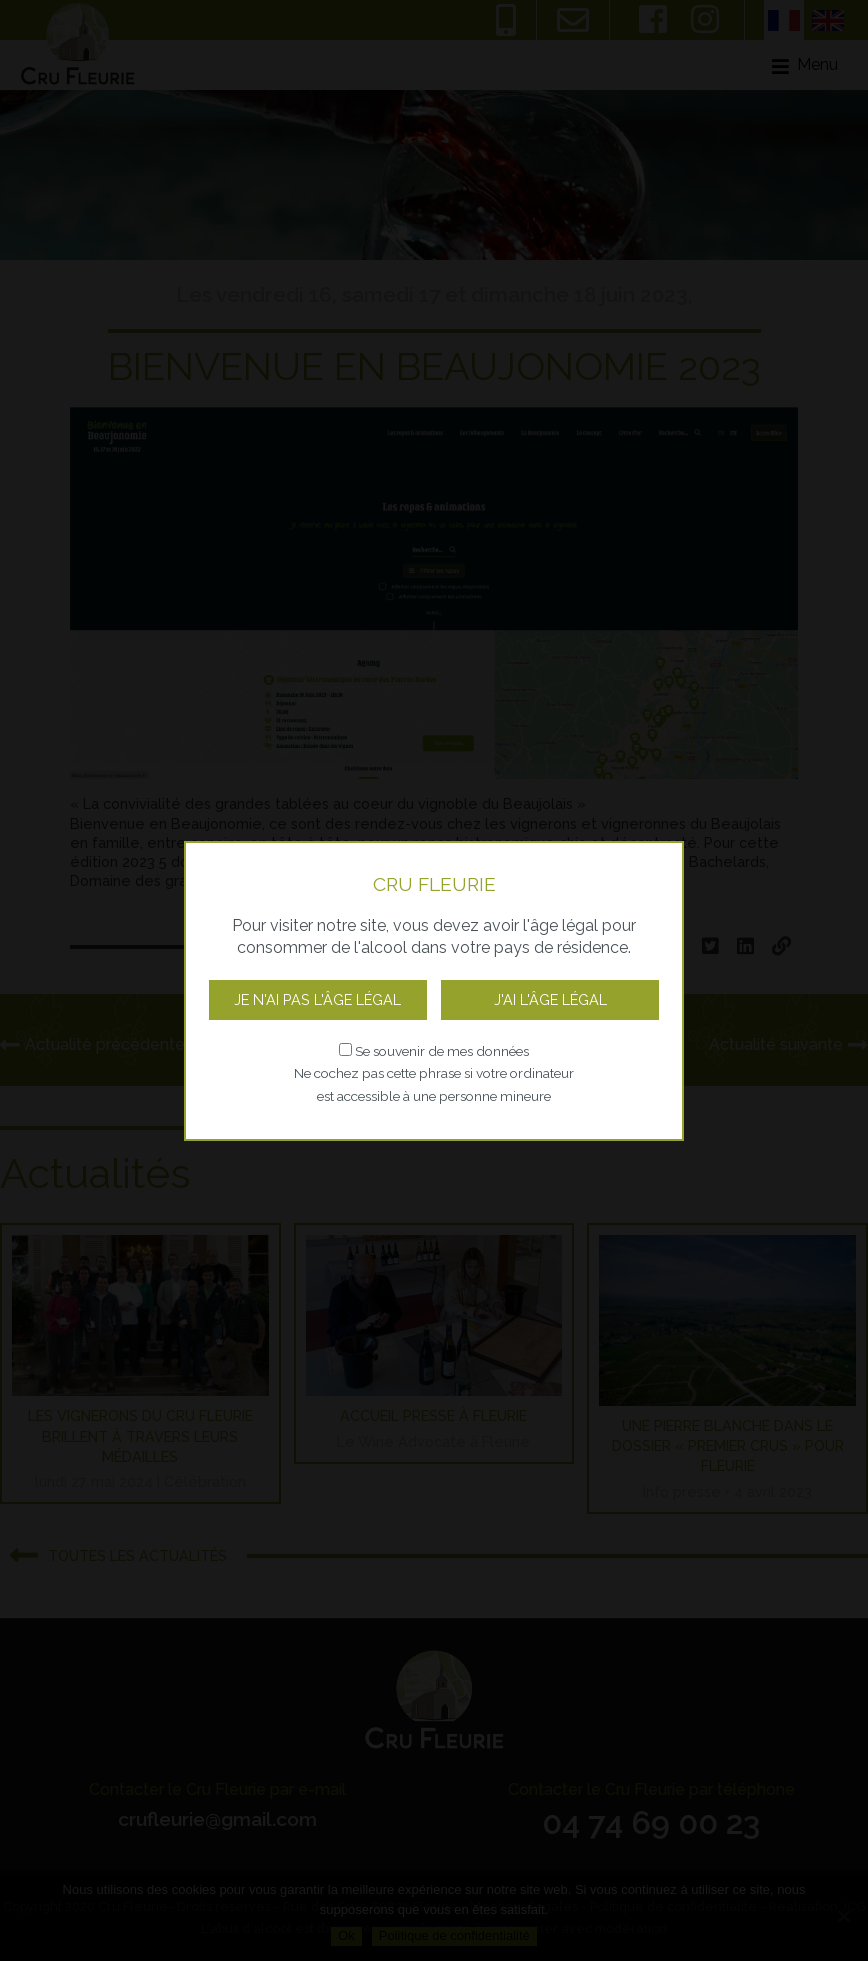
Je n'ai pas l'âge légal (317, 999)
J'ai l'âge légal (550, 999)
